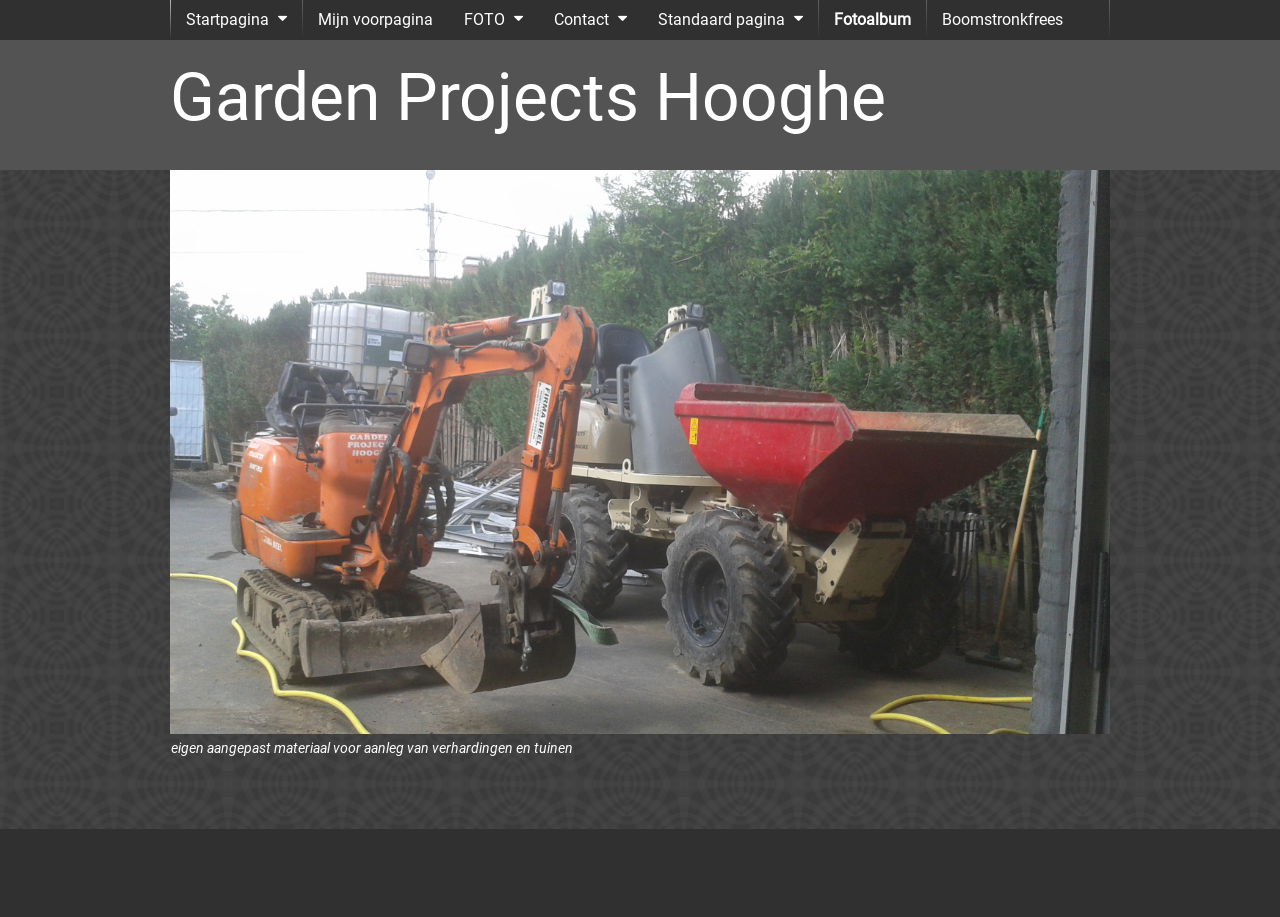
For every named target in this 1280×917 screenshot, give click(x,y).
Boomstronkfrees (1002, 19)
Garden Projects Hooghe (528, 97)
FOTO (484, 19)
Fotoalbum (872, 19)
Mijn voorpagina (375, 19)
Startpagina (227, 19)
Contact (581, 19)
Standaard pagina (721, 19)
